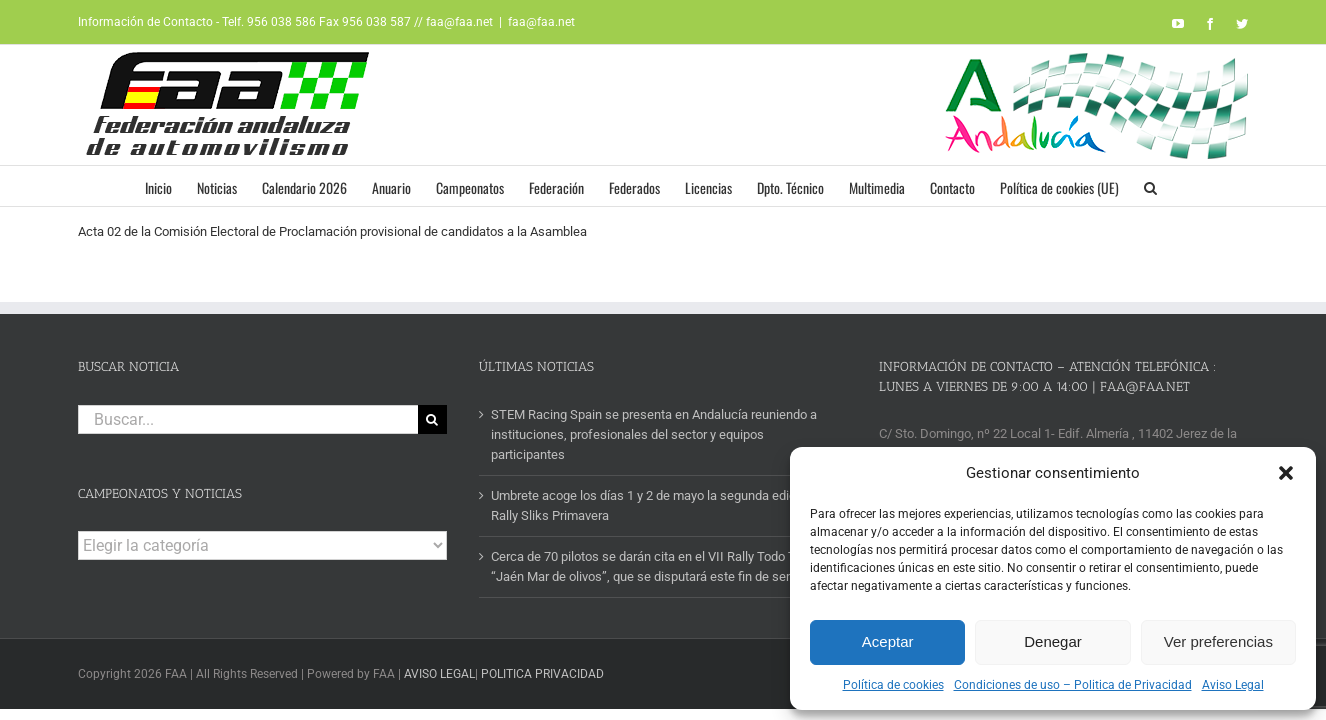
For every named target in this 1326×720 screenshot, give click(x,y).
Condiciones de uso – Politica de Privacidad (1073, 685)
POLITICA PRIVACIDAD (542, 674)
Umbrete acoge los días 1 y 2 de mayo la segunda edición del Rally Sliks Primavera (662, 505)
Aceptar (888, 641)
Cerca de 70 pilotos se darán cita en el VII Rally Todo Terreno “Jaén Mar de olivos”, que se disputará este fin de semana (661, 566)
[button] (1286, 473)
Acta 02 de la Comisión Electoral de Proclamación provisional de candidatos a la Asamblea (332, 231)
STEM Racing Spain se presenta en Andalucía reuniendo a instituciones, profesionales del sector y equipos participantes (654, 434)
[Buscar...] (248, 419)
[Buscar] (432, 419)
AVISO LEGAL (439, 674)
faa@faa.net (541, 22)
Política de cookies (893, 685)
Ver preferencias (1218, 641)
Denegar (1053, 641)
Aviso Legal (1233, 685)
